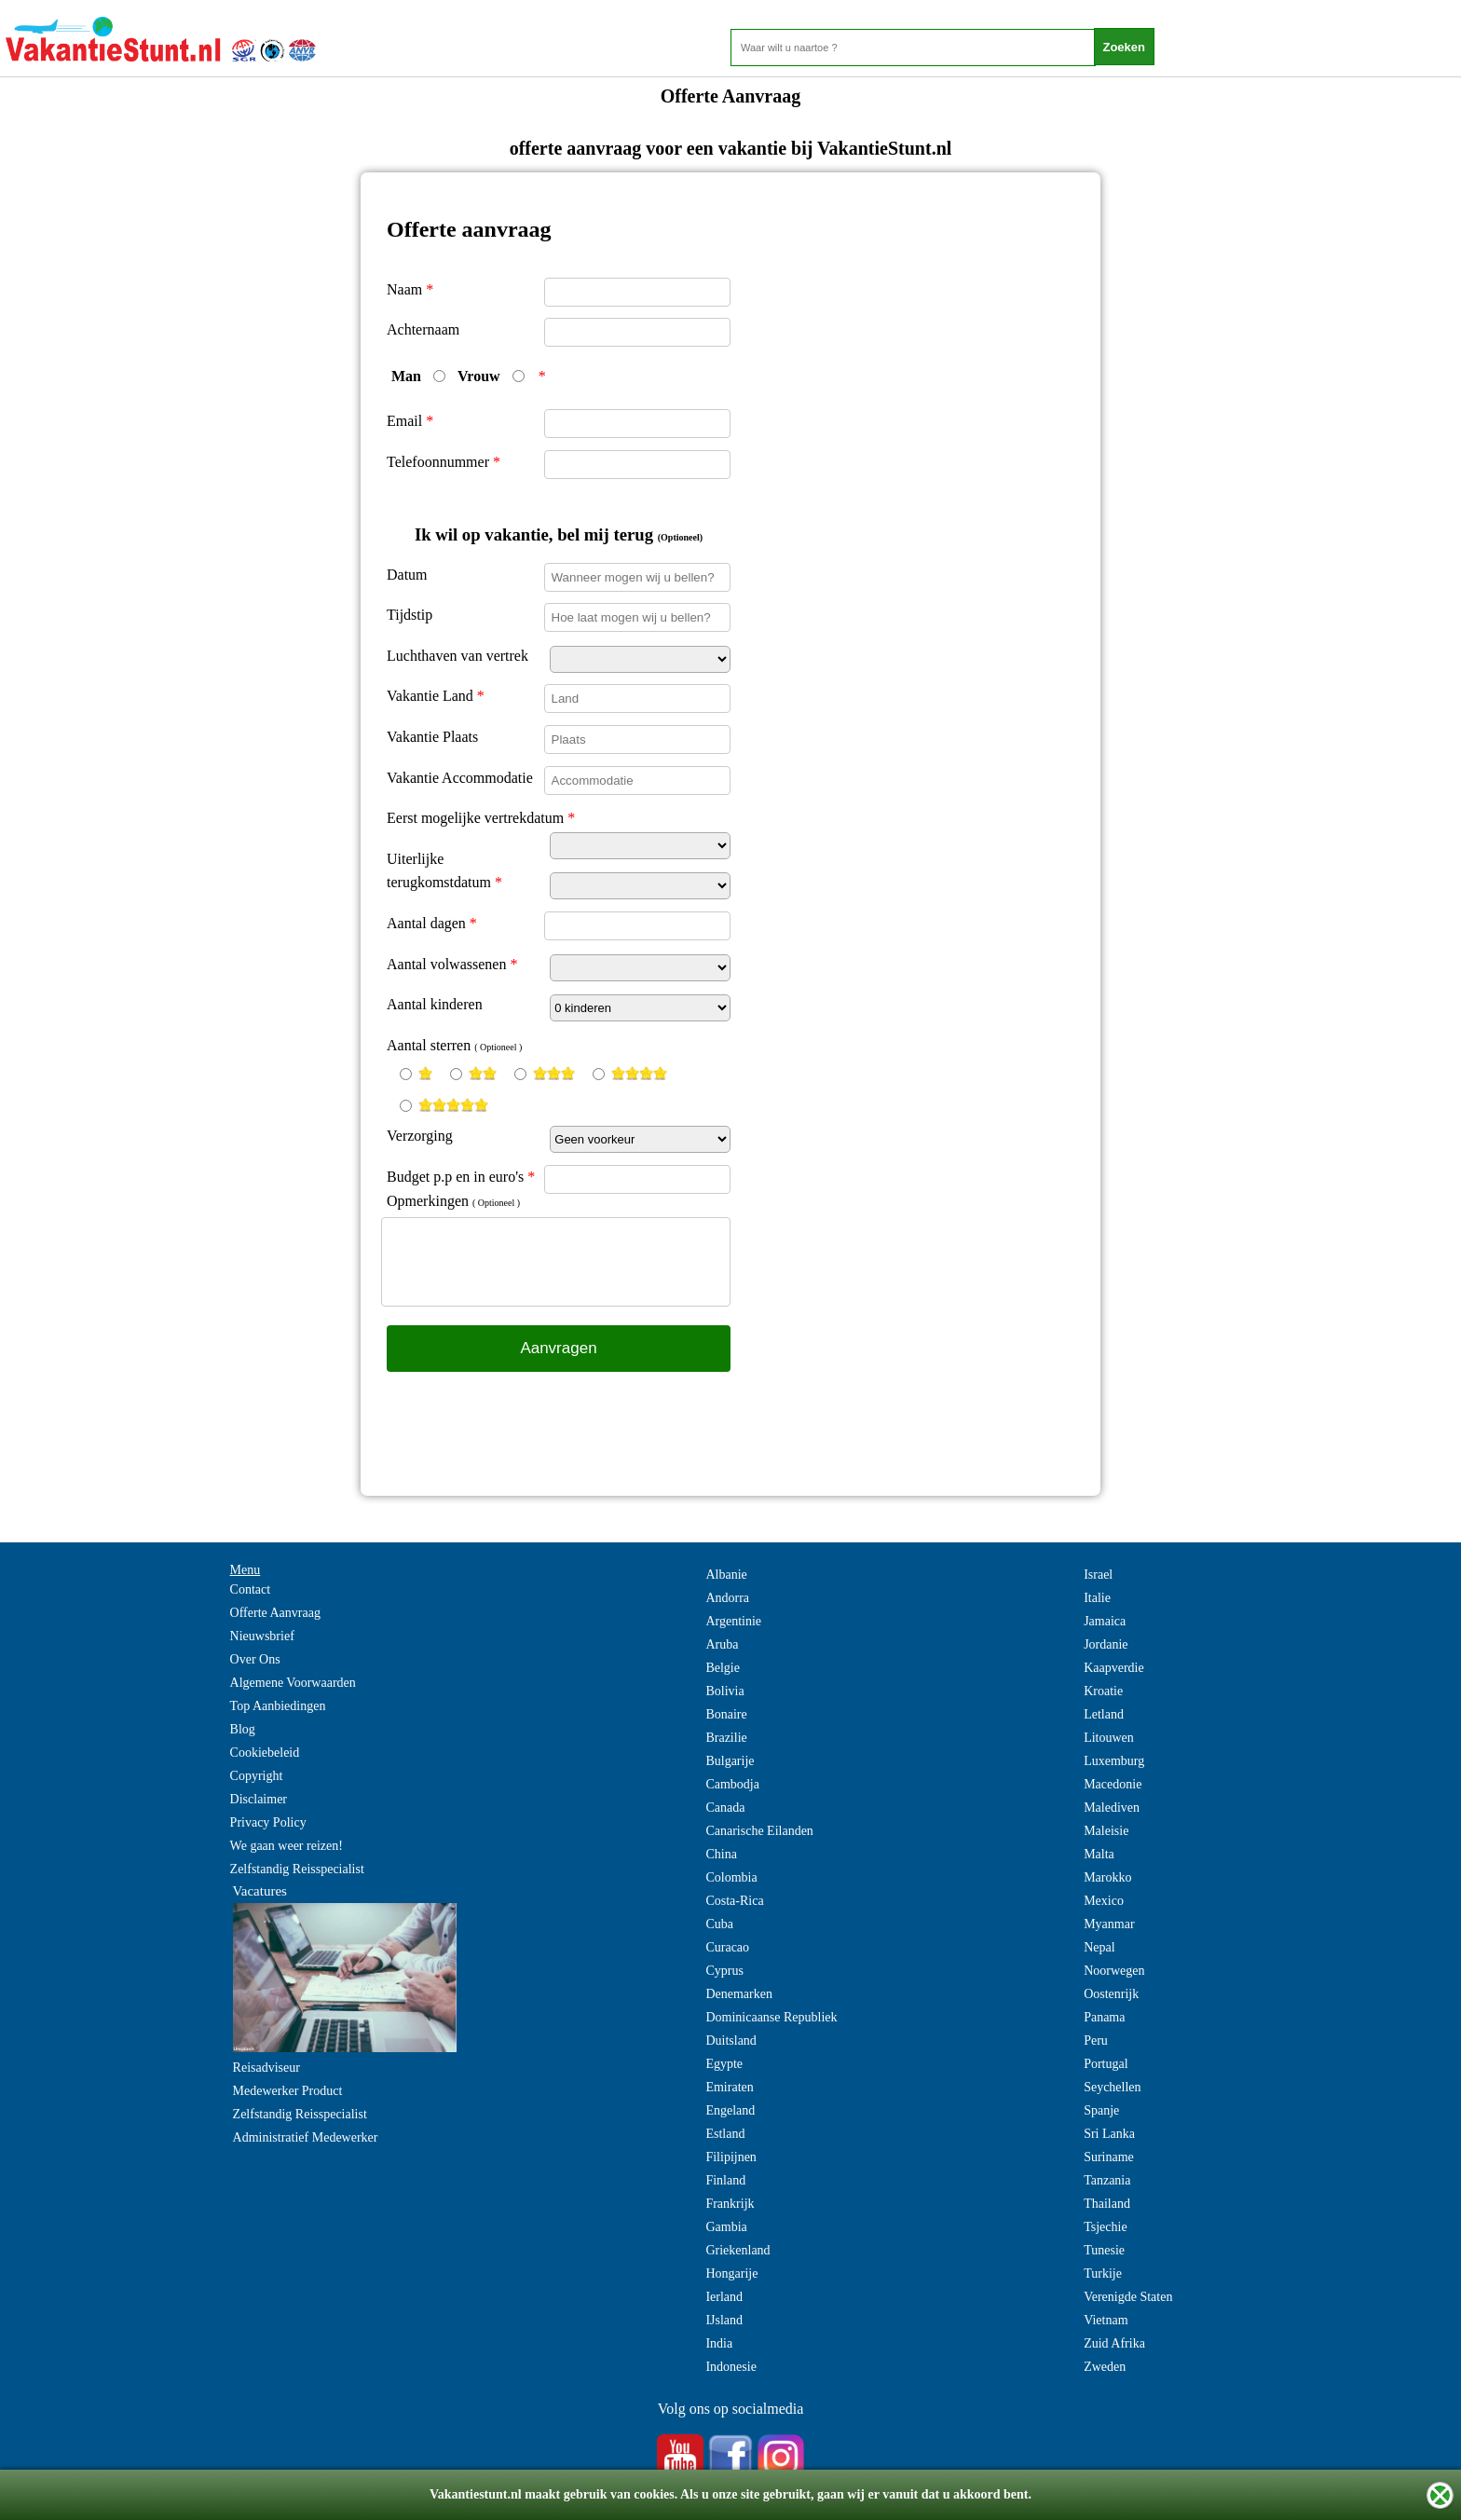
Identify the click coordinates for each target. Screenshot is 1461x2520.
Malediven (1112, 1808)
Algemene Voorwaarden (293, 1683)
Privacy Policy (268, 1822)
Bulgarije (729, 1761)
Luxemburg (1114, 1761)
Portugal (1105, 2064)
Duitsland (730, 2041)
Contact (250, 1589)
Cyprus (724, 1971)
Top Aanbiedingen (278, 1706)
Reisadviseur (266, 2068)
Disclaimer (258, 1799)
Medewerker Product (288, 2091)
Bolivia (724, 1691)
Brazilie (725, 1738)
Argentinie (733, 1621)
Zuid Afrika (1114, 2343)
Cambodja (732, 1784)
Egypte (724, 2064)
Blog (242, 1729)
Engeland (730, 2110)
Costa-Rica (734, 1901)
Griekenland (737, 2250)
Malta (1099, 1854)
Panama (1104, 2017)
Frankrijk (729, 2204)
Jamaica (1105, 1621)
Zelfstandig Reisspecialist (297, 1869)
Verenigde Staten (1128, 2297)
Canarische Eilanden (758, 1831)
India (718, 2343)
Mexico (1104, 1901)
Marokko (1107, 1877)
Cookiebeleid (265, 1753)
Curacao (727, 1947)
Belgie (722, 1668)
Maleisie (1106, 1831)
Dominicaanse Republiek (771, 2017)
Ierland (724, 2297)
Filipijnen (730, 2157)
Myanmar (1109, 1924)
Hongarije (731, 2273)
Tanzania (1107, 2180)
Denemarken (738, 1994)
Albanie (725, 1575)
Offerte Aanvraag (275, 1613)
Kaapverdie (1114, 1668)
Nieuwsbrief (262, 1636)
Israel (1098, 1575)
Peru (1096, 2041)
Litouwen (1109, 1738)
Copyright (256, 1776)
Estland (724, 2134)
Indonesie (730, 2367)
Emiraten (729, 2087)
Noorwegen (1114, 1971)
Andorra (727, 1598)
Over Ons (255, 1659)
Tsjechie (1105, 2227)
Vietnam (1105, 2320)
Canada (724, 1808)
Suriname (1109, 2157)
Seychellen (1112, 2087)
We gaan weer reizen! (286, 1846)
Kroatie (1103, 1691)
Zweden (1105, 2367)
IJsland (724, 2320)
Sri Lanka (1109, 2134)
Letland (1104, 1714)
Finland (725, 2180)
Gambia (725, 2227)
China (720, 1854)
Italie (1097, 1598)
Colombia (731, 1877)
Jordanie (1105, 1644)
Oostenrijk (1111, 1994)
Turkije (1103, 2273)
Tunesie (1104, 2250)
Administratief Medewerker (305, 2137)
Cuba (719, 1924)
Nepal (1099, 1947)
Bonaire (725, 1714)
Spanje (1101, 2110)
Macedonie (1112, 1784)
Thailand (1107, 2204)
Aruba (721, 1644)
